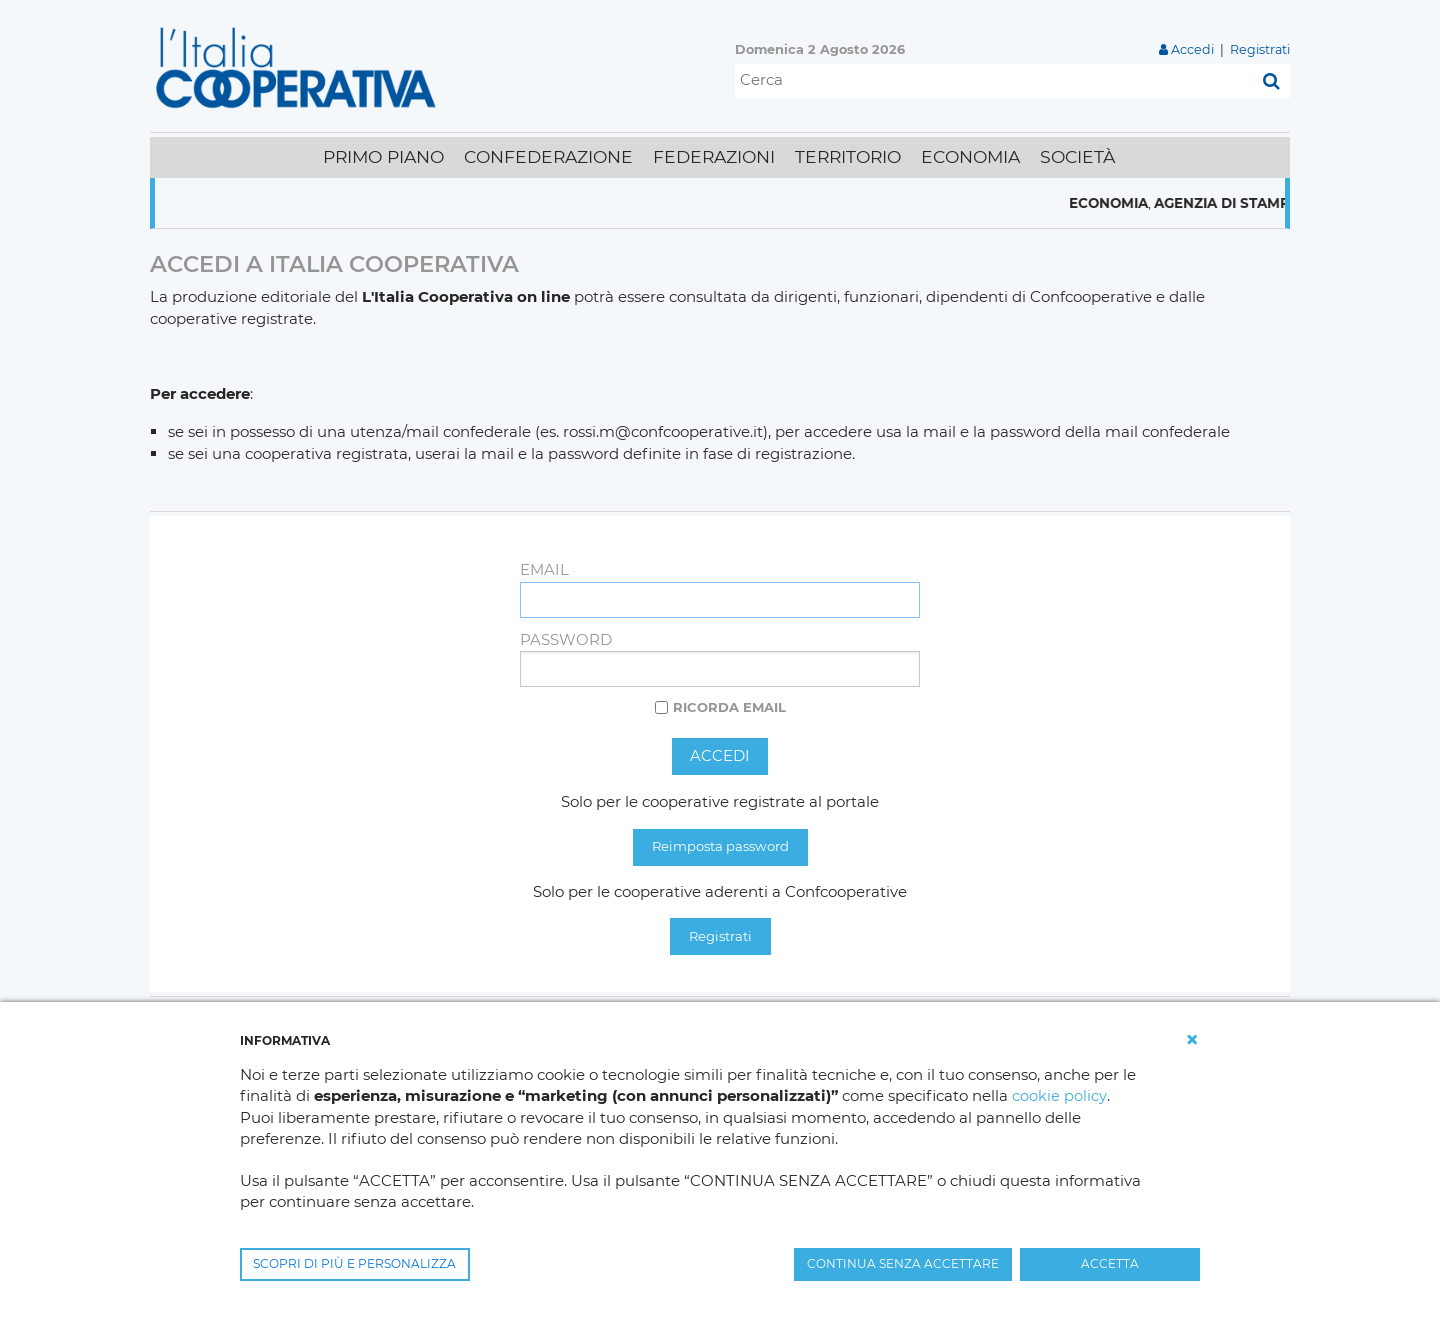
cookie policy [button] (1059, 1096)
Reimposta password (720, 847)
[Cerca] (994, 81)
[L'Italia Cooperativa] (300, 66)
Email (544, 569)
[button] (1192, 1040)
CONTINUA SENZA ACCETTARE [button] (903, 1263)
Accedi (1191, 49)
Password (566, 639)
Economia (1168, 203)
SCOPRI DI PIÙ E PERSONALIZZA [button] (354, 1263)
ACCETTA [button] (1110, 1263)
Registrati (1259, 49)
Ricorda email (729, 707)
